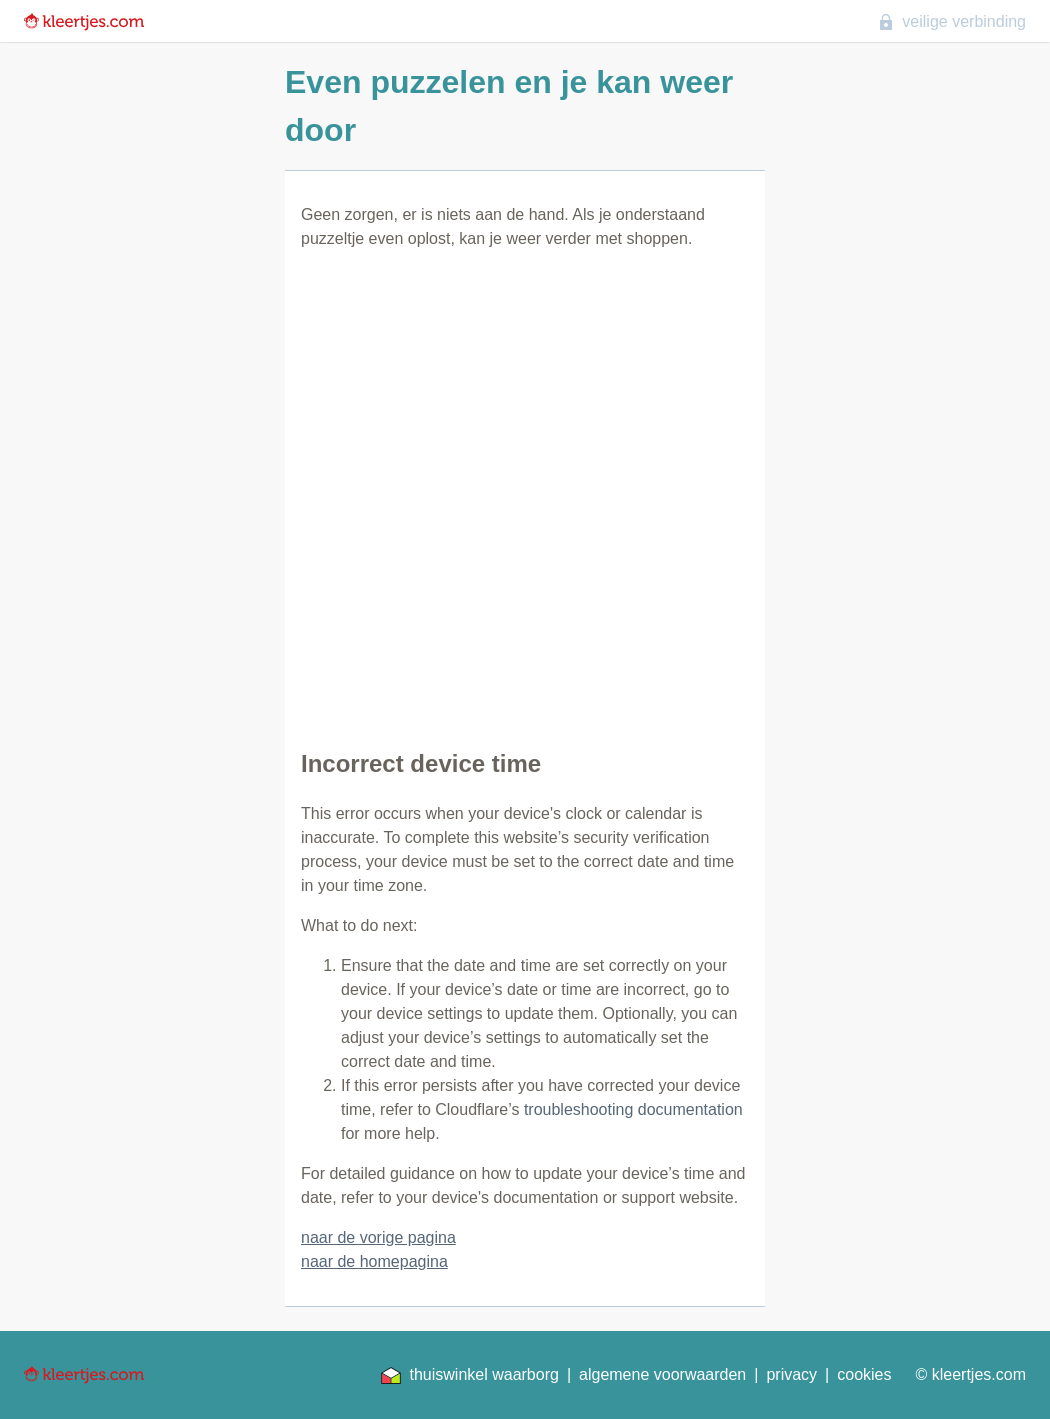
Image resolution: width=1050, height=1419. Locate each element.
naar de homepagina (374, 1261)
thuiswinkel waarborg (469, 1375)
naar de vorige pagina (378, 1237)
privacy (791, 1374)
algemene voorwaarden (662, 1374)
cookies (864, 1374)
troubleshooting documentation (633, 1109)
